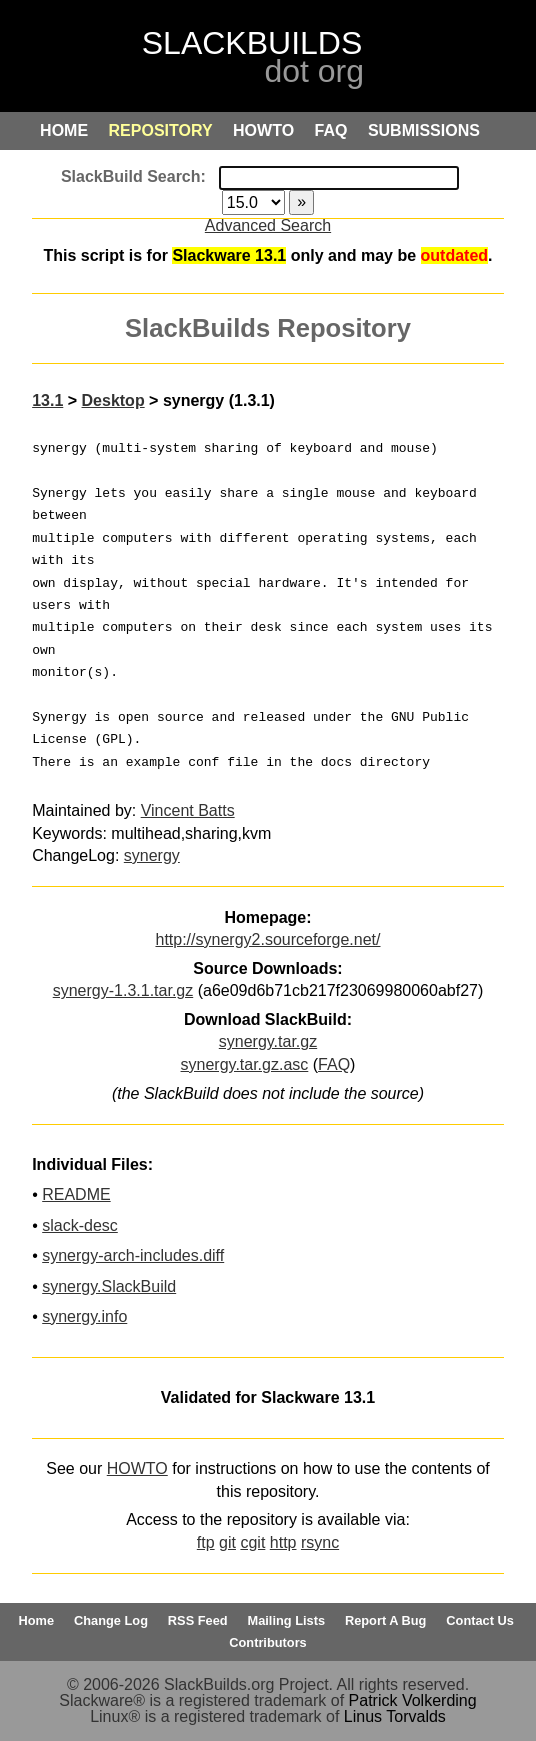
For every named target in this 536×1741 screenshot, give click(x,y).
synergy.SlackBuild (109, 1286)
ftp (206, 1542)
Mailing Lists (287, 1620)
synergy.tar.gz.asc (245, 1064)
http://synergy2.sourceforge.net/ (267, 939)
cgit (252, 1542)
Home (37, 1620)
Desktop (113, 400)
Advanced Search (268, 225)
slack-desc (80, 1225)
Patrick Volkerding (413, 1700)
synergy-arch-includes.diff (133, 1255)
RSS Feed (198, 1620)
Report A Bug (386, 1620)
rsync (320, 1542)
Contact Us (480, 1620)
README (76, 1194)
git (227, 1542)
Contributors (267, 1642)
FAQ (334, 1064)
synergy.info (84, 1316)
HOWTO (137, 1468)
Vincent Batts (188, 810)
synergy (152, 855)
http (283, 1542)
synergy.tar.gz (268, 1041)
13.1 (47, 400)
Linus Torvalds (395, 1716)
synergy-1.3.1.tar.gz (123, 990)
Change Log (111, 1620)
